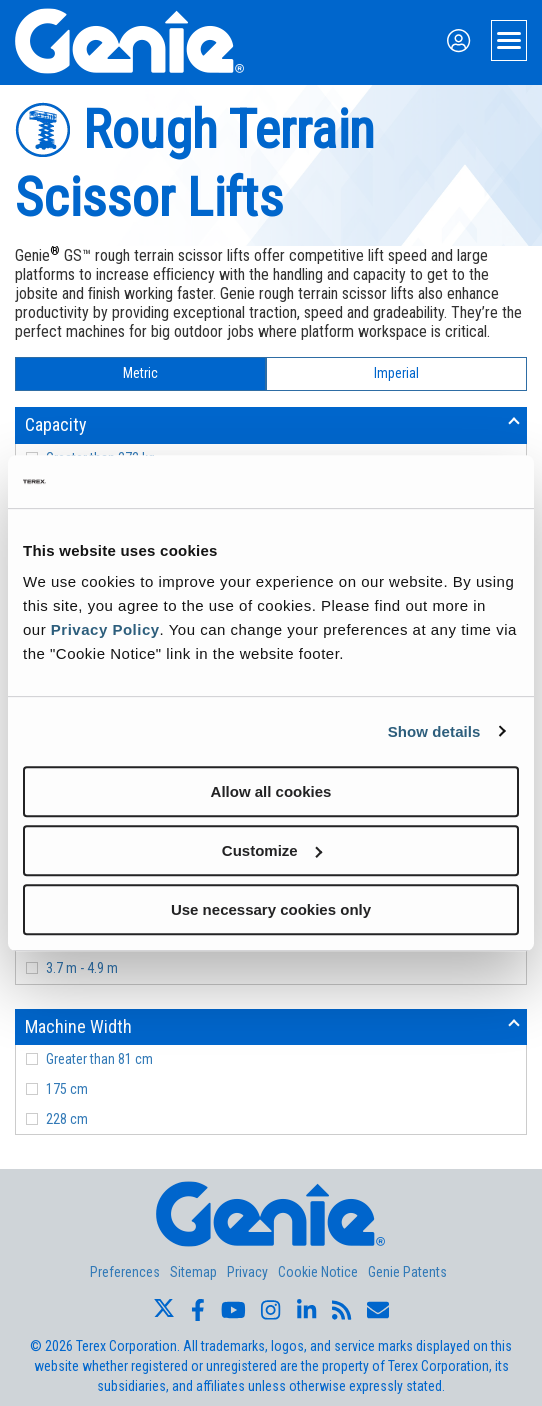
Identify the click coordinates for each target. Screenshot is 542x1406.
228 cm (67, 1119)
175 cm (67, 1089)
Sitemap (193, 1272)
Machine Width (78, 1026)
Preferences (125, 1272)
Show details (434, 731)
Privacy (247, 1272)
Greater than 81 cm (99, 1059)
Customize (272, 850)
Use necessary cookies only (271, 909)
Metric (140, 373)
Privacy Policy (105, 629)
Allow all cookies (271, 791)
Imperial (396, 373)
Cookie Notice (318, 1272)
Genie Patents (407, 1272)
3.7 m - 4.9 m (82, 968)
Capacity (56, 424)
